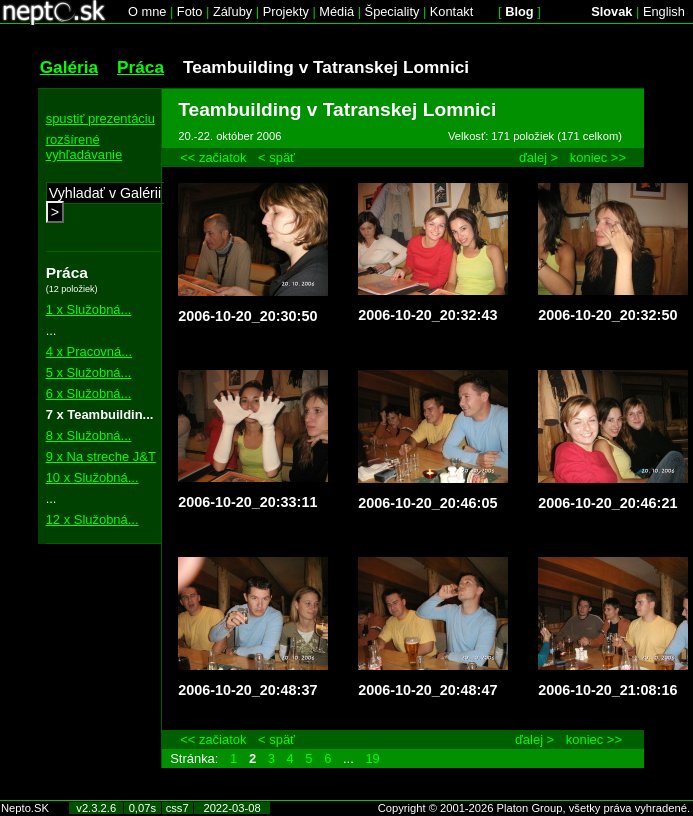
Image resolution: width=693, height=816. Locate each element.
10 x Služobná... (92, 477)
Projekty (286, 11)
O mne (147, 11)
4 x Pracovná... (89, 351)
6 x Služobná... (89, 393)
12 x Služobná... (92, 519)
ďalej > (538, 157)
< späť (276, 157)
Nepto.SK (25, 808)
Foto (190, 11)
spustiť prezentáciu (100, 118)
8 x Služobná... (89, 435)
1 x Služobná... (89, 309)
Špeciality (392, 11)
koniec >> (598, 157)
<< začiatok (213, 157)
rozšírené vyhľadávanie (84, 147)
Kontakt (451, 11)
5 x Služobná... (89, 372)
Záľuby (232, 11)
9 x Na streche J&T (101, 456)
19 (372, 758)
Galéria (69, 67)
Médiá (336, 11)
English (664, 11)
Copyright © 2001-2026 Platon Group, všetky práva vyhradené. (534, 808)
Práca (140, 67)
